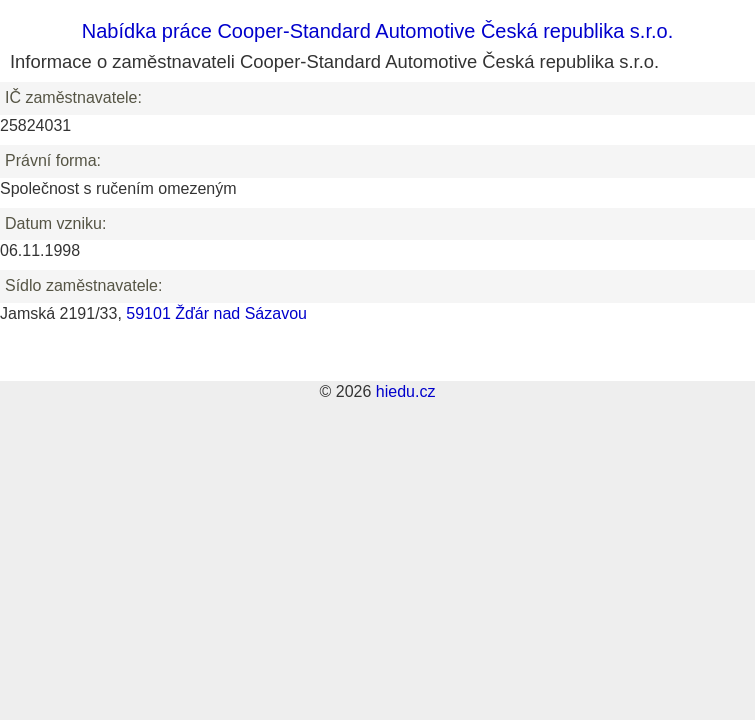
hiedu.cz (406, 391)
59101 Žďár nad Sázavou (216, 313)
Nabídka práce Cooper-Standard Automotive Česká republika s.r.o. (377, 31)
